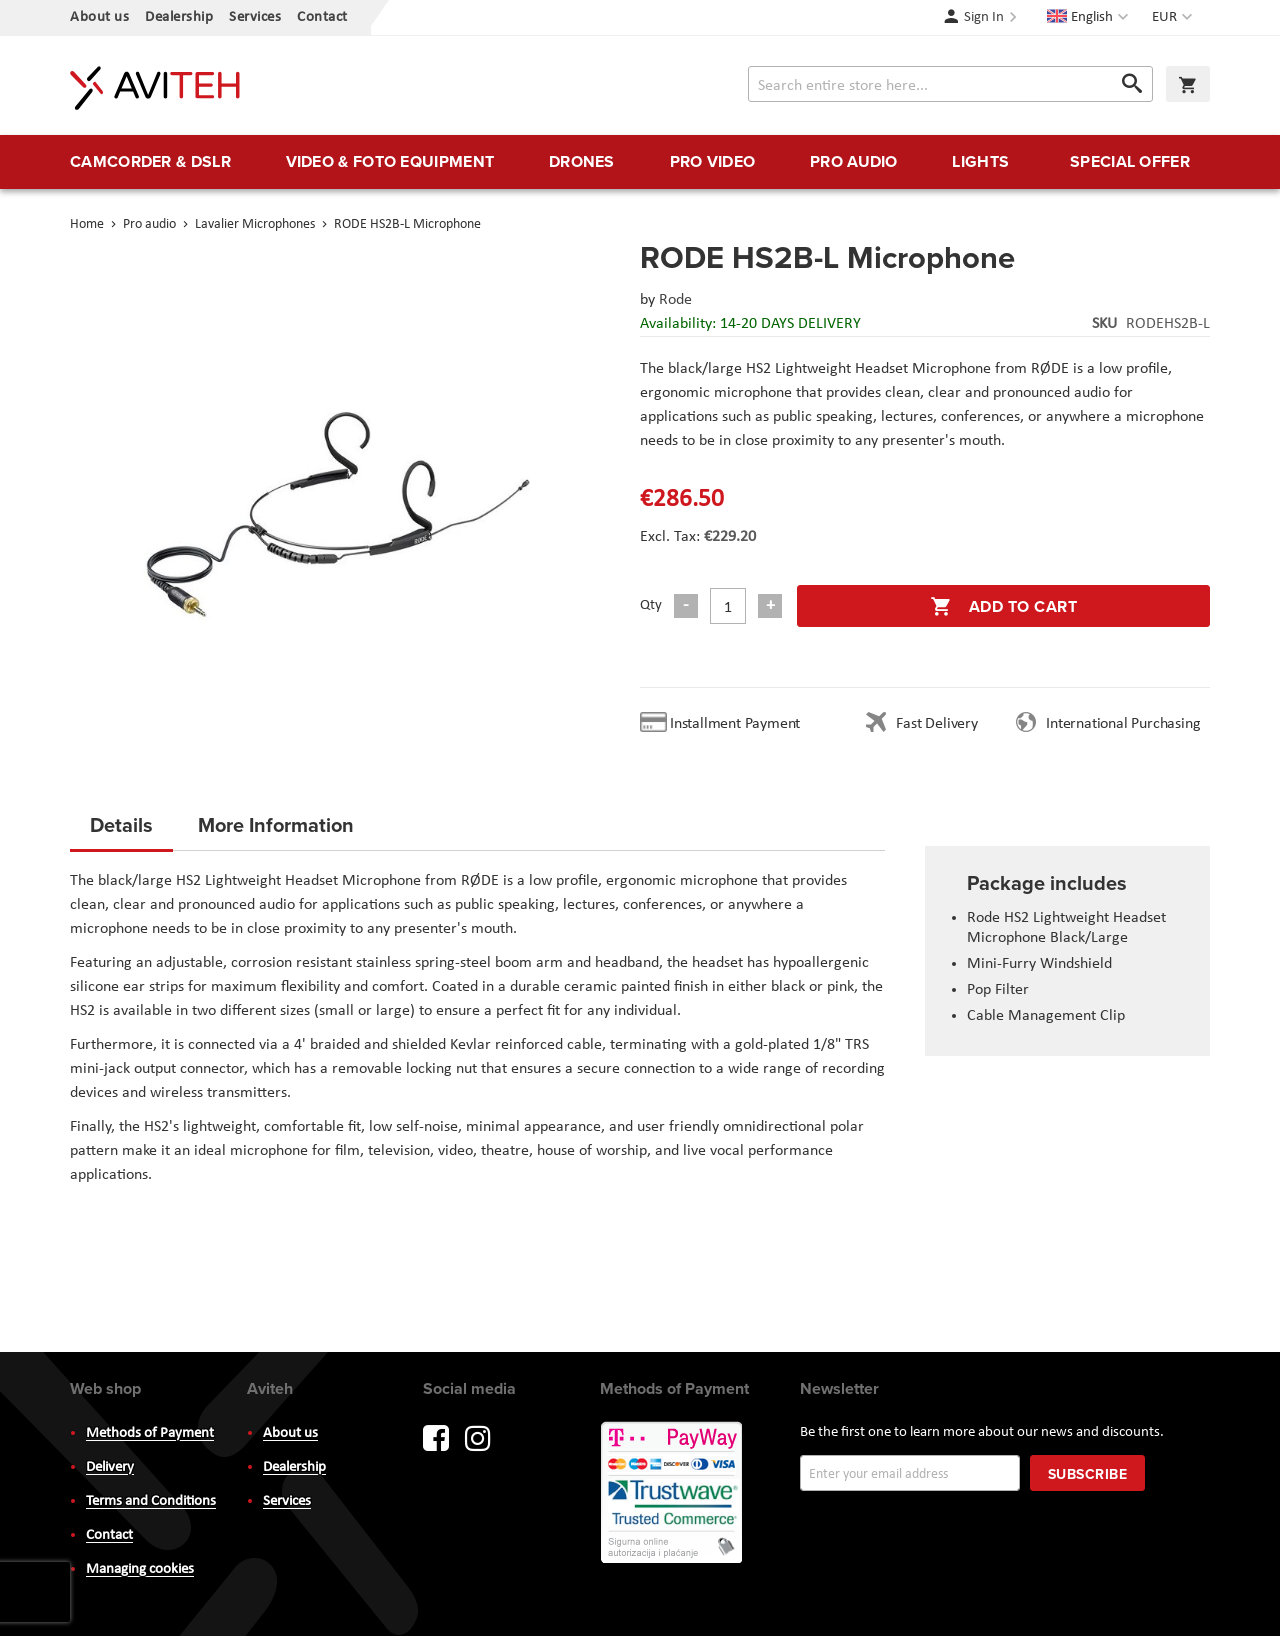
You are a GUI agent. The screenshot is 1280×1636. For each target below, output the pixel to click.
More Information (276, 824)
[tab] (121, 831)
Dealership (179, 17)
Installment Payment (739, 724)
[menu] (640, 162)
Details (121, 824)
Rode (675, 300)
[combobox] (950, 84)
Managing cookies (140, 1569)
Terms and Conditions (151, 1501)
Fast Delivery (936, 724)
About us (99, 17)
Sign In (984, 17)
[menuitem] (150, 162)
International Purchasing (1127, 724)
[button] (1174, 18)
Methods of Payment (150, 1433)
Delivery (110, 1467)
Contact (322, 17)
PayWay (673, 1494)
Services (255, 17)
